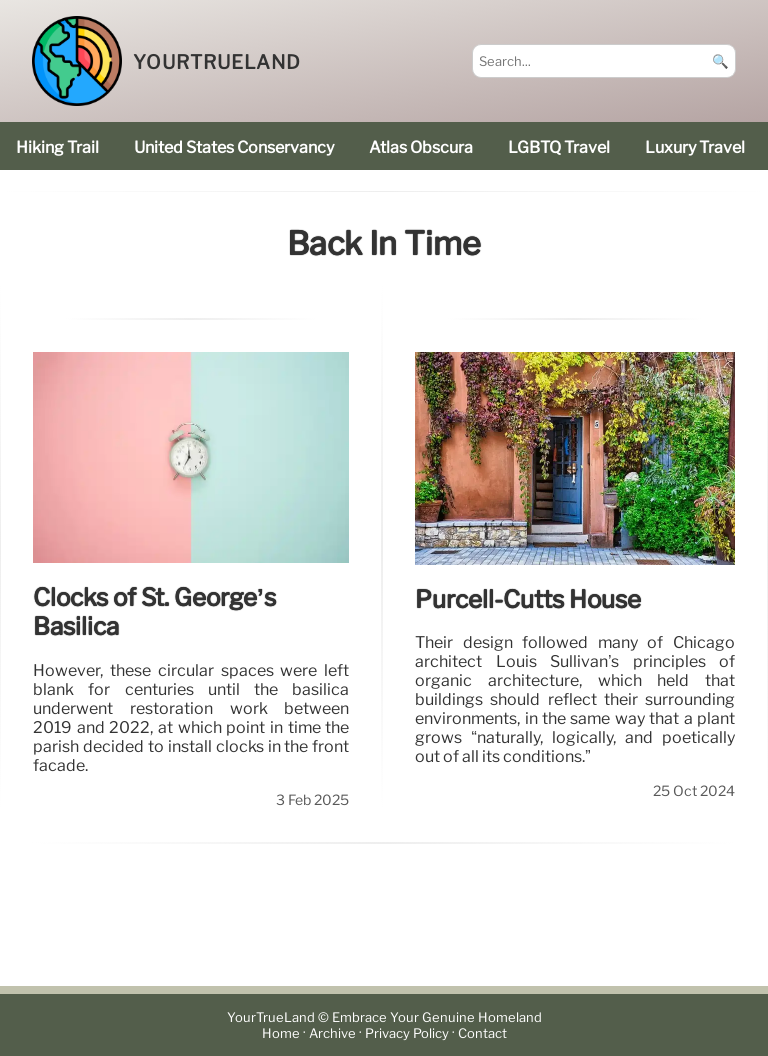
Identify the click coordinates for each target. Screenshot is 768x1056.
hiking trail (57, 147)
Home (281, 1033)
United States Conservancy (234, 147)
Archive (332, 1033)
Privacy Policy (407, 1033)
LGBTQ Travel (559, 147)
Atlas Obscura (421, 147)
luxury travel (695, 147)
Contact (482, 1033)
